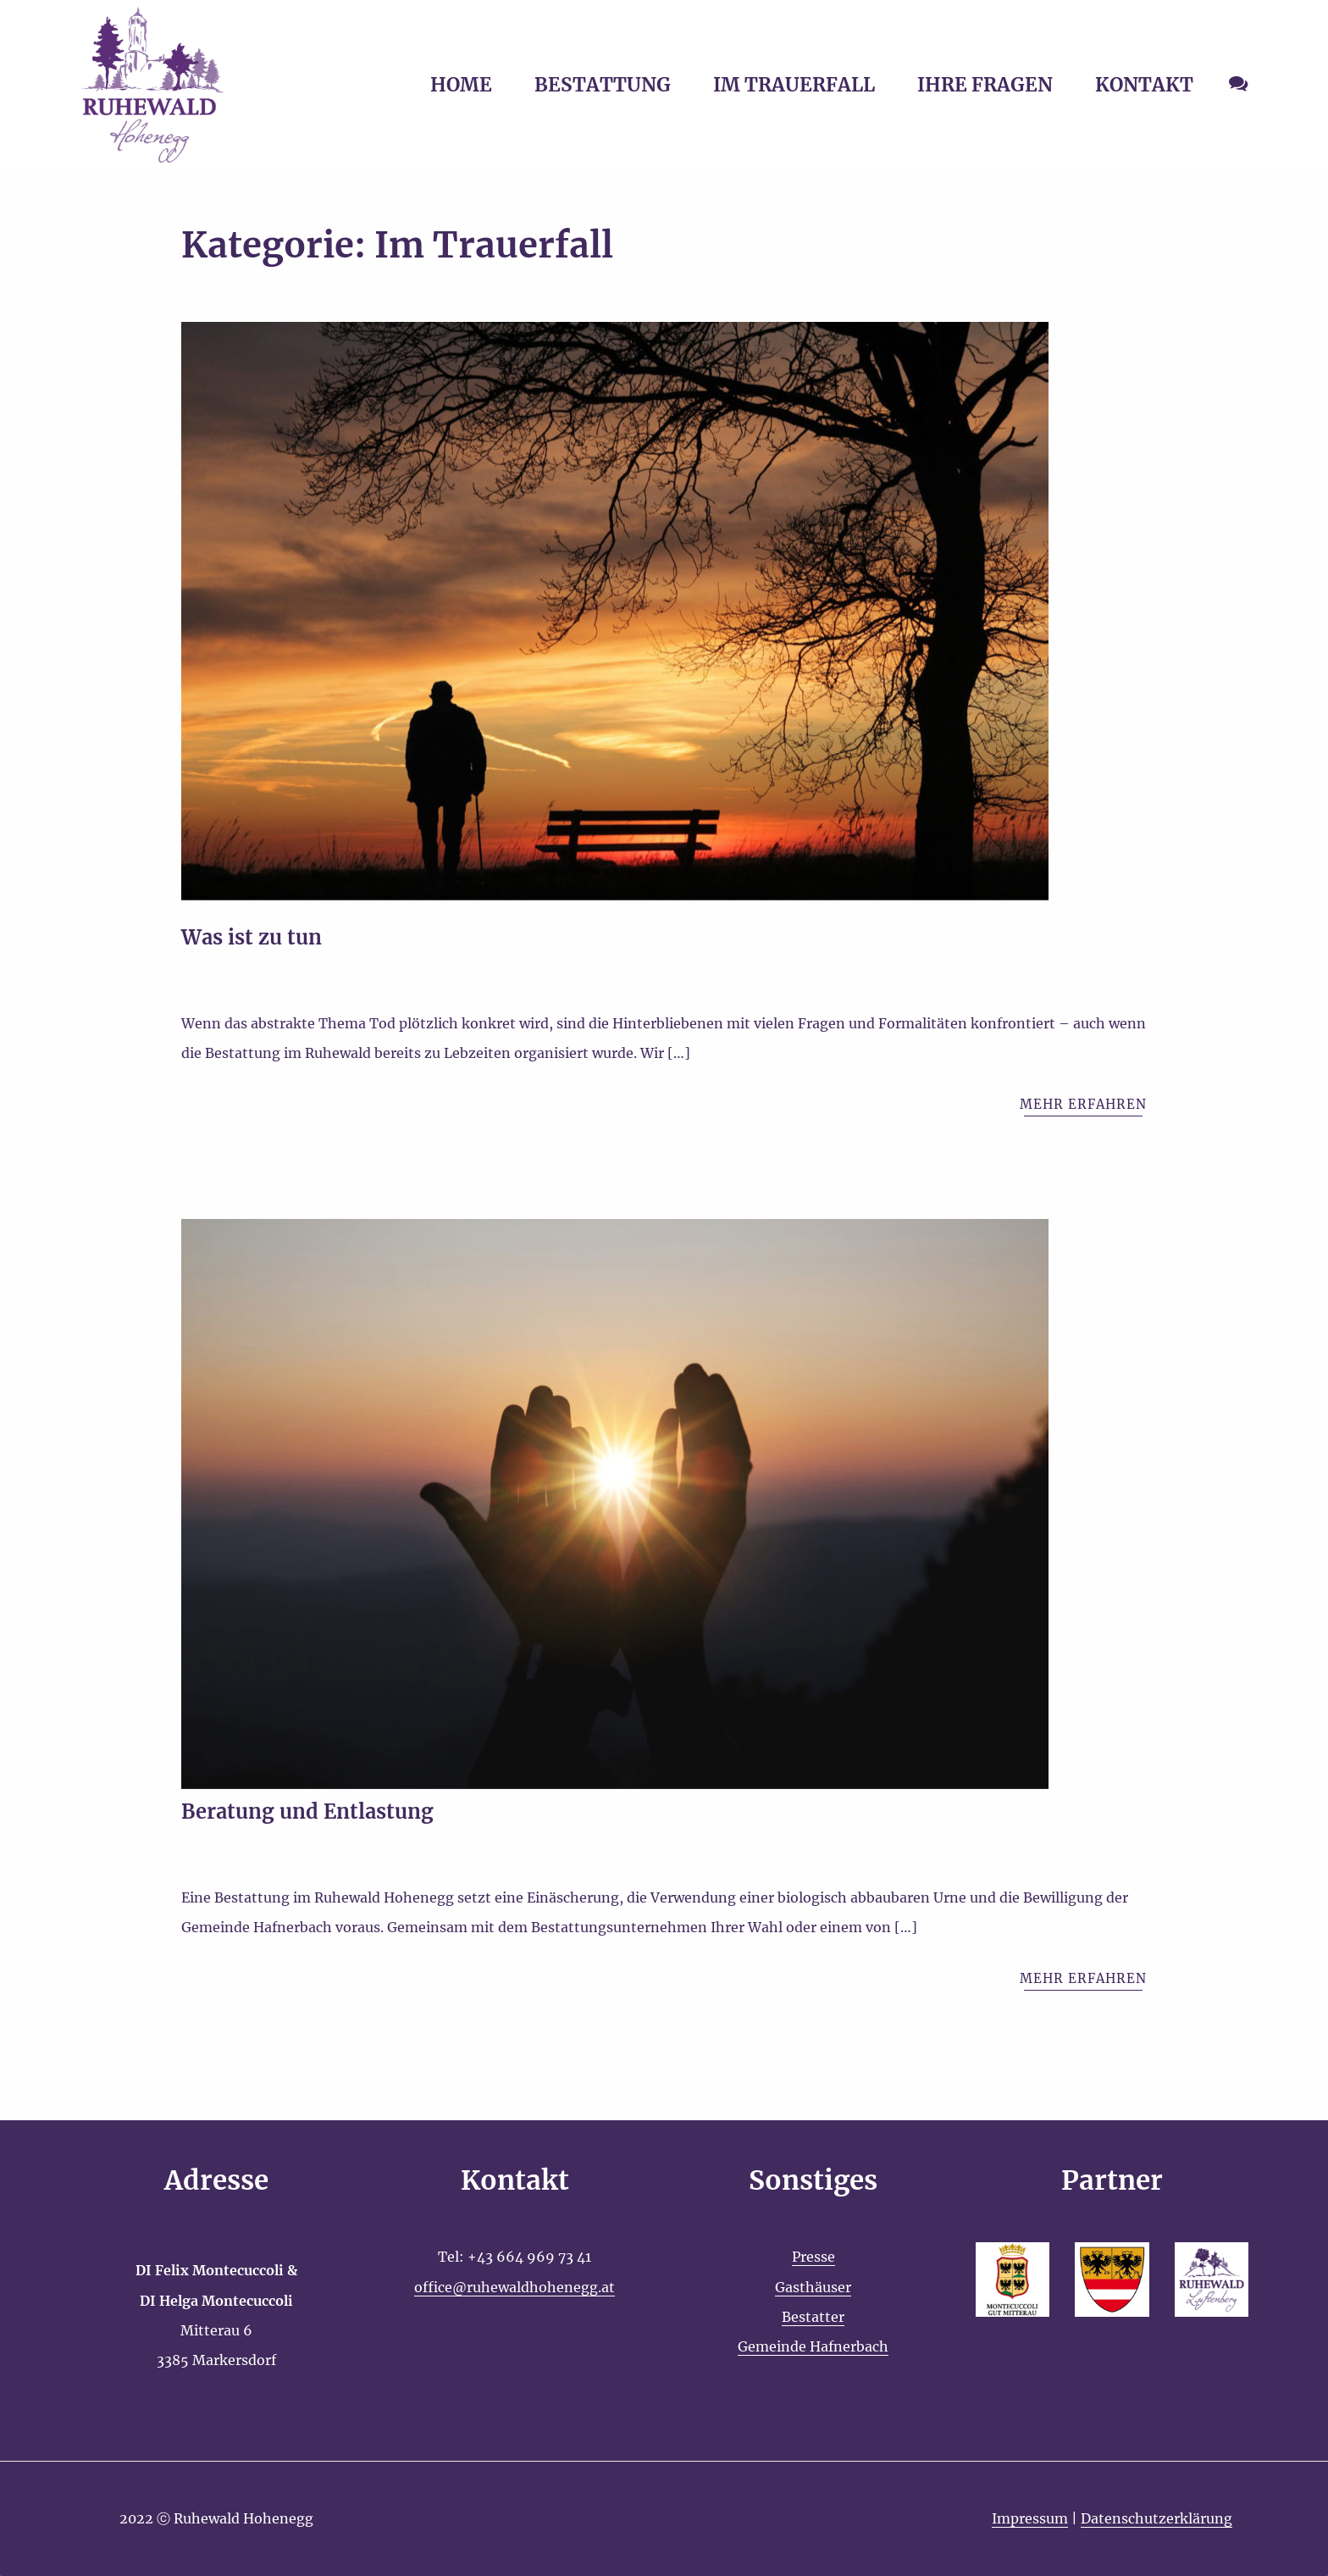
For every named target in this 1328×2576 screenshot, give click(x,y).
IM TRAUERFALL (794, 85)
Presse (813, 2256)
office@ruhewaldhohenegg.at (514, 2287)
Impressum (1030, 2518)
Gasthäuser (813, 2287)
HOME (461, 85)
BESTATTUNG (602, 85)
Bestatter (813, 2316)
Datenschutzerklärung (1156, 2518)
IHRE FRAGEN (985, 85)
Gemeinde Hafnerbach (813, 2346)
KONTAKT (1144, 85)
